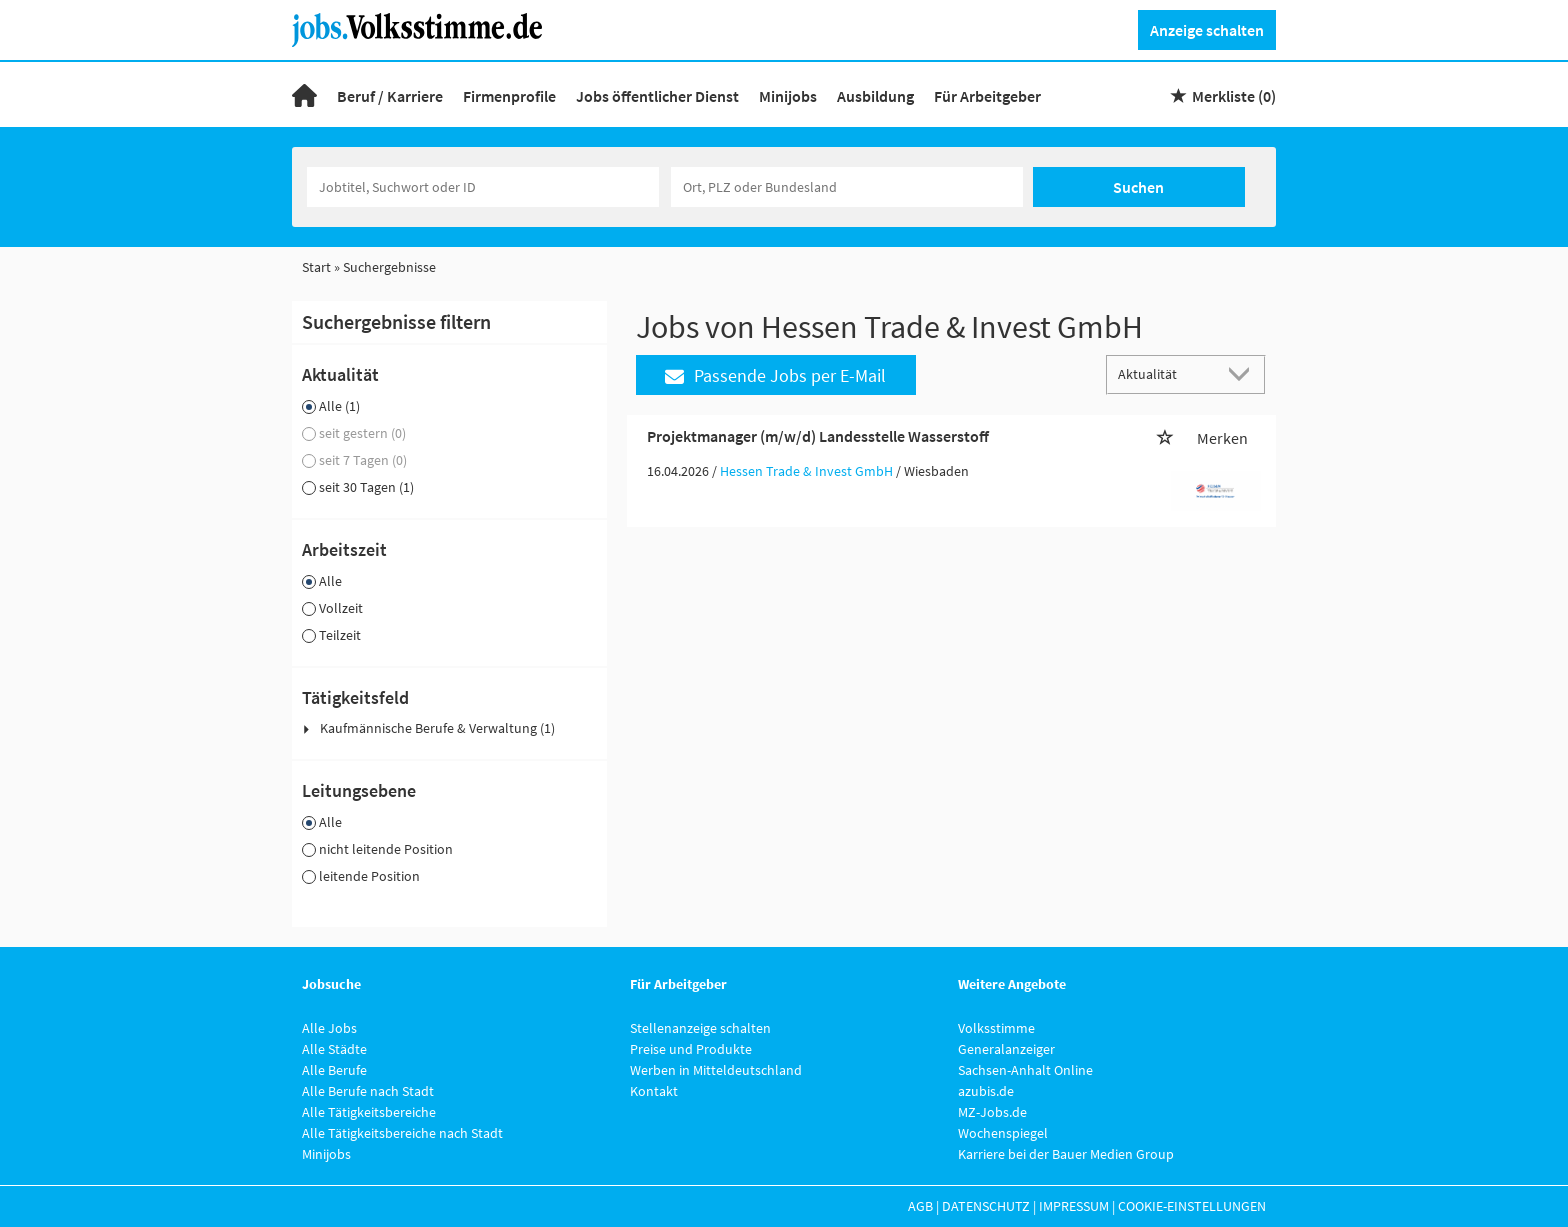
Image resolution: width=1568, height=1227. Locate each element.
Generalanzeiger (1006, 1049)
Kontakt (654, 1091)
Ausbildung (875, 96)
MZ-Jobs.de (992, 1112)
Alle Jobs (329, 1028)
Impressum (1074, 1206)
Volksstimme (996, 1028)
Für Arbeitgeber (987, 96)
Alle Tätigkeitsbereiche (369, 1112)
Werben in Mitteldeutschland (716, 1070)
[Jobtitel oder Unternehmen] (483, 187)
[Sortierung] (1166, 373)
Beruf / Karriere (390, 96)
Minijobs (788, 96)
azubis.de (986, 1091)
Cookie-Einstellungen (1192, 1206)
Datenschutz (986, 1206)
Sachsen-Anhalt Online (1025, 1070)
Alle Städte (334, 1049)
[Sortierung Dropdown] (1244, 373)
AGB (920, 1206)
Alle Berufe (334, 1070)
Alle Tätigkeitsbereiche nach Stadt (402, 1133)
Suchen (1138, 187)
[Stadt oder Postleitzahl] (847, 187)
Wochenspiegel (1003, 1133)
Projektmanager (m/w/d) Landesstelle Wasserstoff (818, 436)
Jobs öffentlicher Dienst (657, 96)
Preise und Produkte (691, 1049)
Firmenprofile (509, 96)
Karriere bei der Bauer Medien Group (1066, 1154)
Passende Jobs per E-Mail (775, 375)
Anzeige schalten (1207, 30)
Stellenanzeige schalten (700, 1028)
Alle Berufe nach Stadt (368, 1091)
